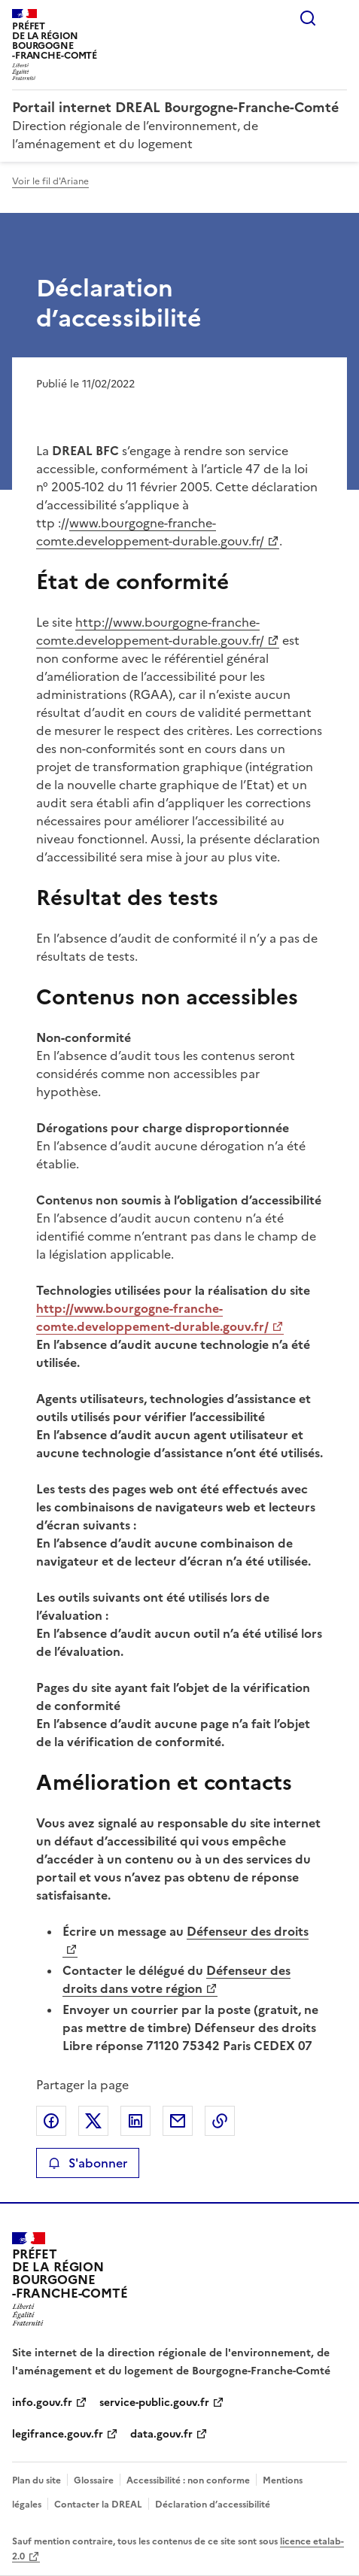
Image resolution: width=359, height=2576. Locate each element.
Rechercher (308, 18)
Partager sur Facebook (51, 2121)
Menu (338, 18)
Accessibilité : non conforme (188, 2480)
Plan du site (36, 2480)
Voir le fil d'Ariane (50, 181)
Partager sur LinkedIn (135, 2121)
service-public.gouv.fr (154, 2402)
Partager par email (178, 2121)
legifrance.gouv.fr (57, 2434)
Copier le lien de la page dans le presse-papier (220, 2121)
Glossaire (94, 2480)
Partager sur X (93, 2121)
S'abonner (87, 2163)
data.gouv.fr (161, 2434)
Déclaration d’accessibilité (212, 2504)
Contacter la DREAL (98, 2504)
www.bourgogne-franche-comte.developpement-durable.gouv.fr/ (150, 532)
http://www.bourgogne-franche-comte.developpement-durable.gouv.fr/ (150, 631)
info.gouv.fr (42, 2402)
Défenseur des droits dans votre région (176, 1979)
